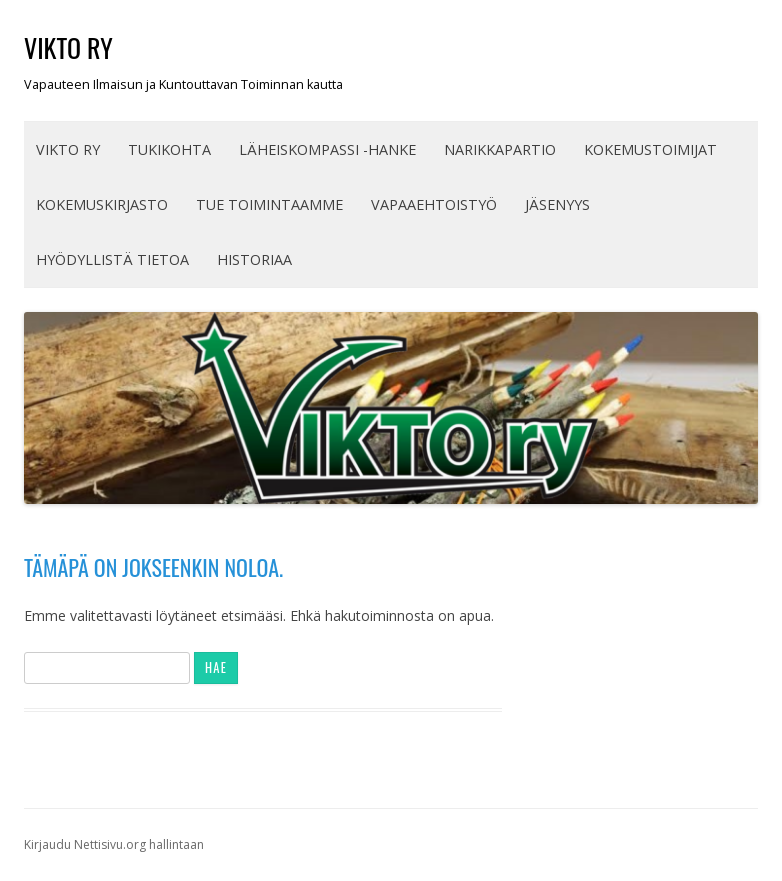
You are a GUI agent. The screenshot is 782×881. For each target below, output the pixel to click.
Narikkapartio (500, 149)
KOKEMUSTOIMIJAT (650, 149)
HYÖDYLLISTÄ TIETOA (112, 259)
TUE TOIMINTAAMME (269, 204)
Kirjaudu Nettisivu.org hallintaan (114, 844)
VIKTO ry (68, 47)
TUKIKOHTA (169, 149)
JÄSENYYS (557, 204)
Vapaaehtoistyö (434, 204)
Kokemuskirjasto (102, 204)
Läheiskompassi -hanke (327, 149)
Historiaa (254, 259)
